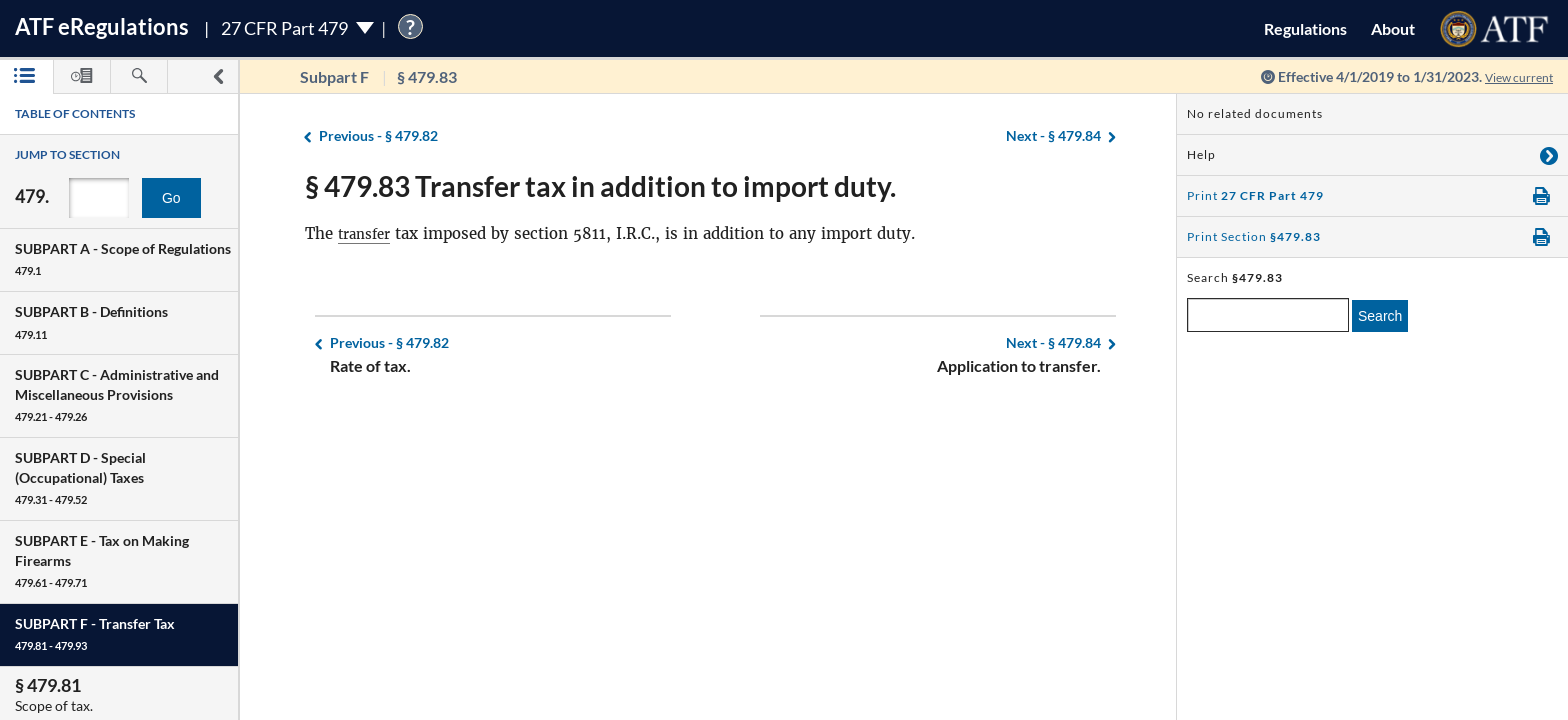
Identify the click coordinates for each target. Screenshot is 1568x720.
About (1393, 28)
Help (1201, 154)
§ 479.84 (1053, 136)
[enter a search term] (1268, 315)
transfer (368, 233)
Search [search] (1380, 316)
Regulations (1305, 28)
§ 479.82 (378, 136)
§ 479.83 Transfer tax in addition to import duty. (600, 186)
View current (1512, 76)
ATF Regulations (102, 26)
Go (171, 198)
